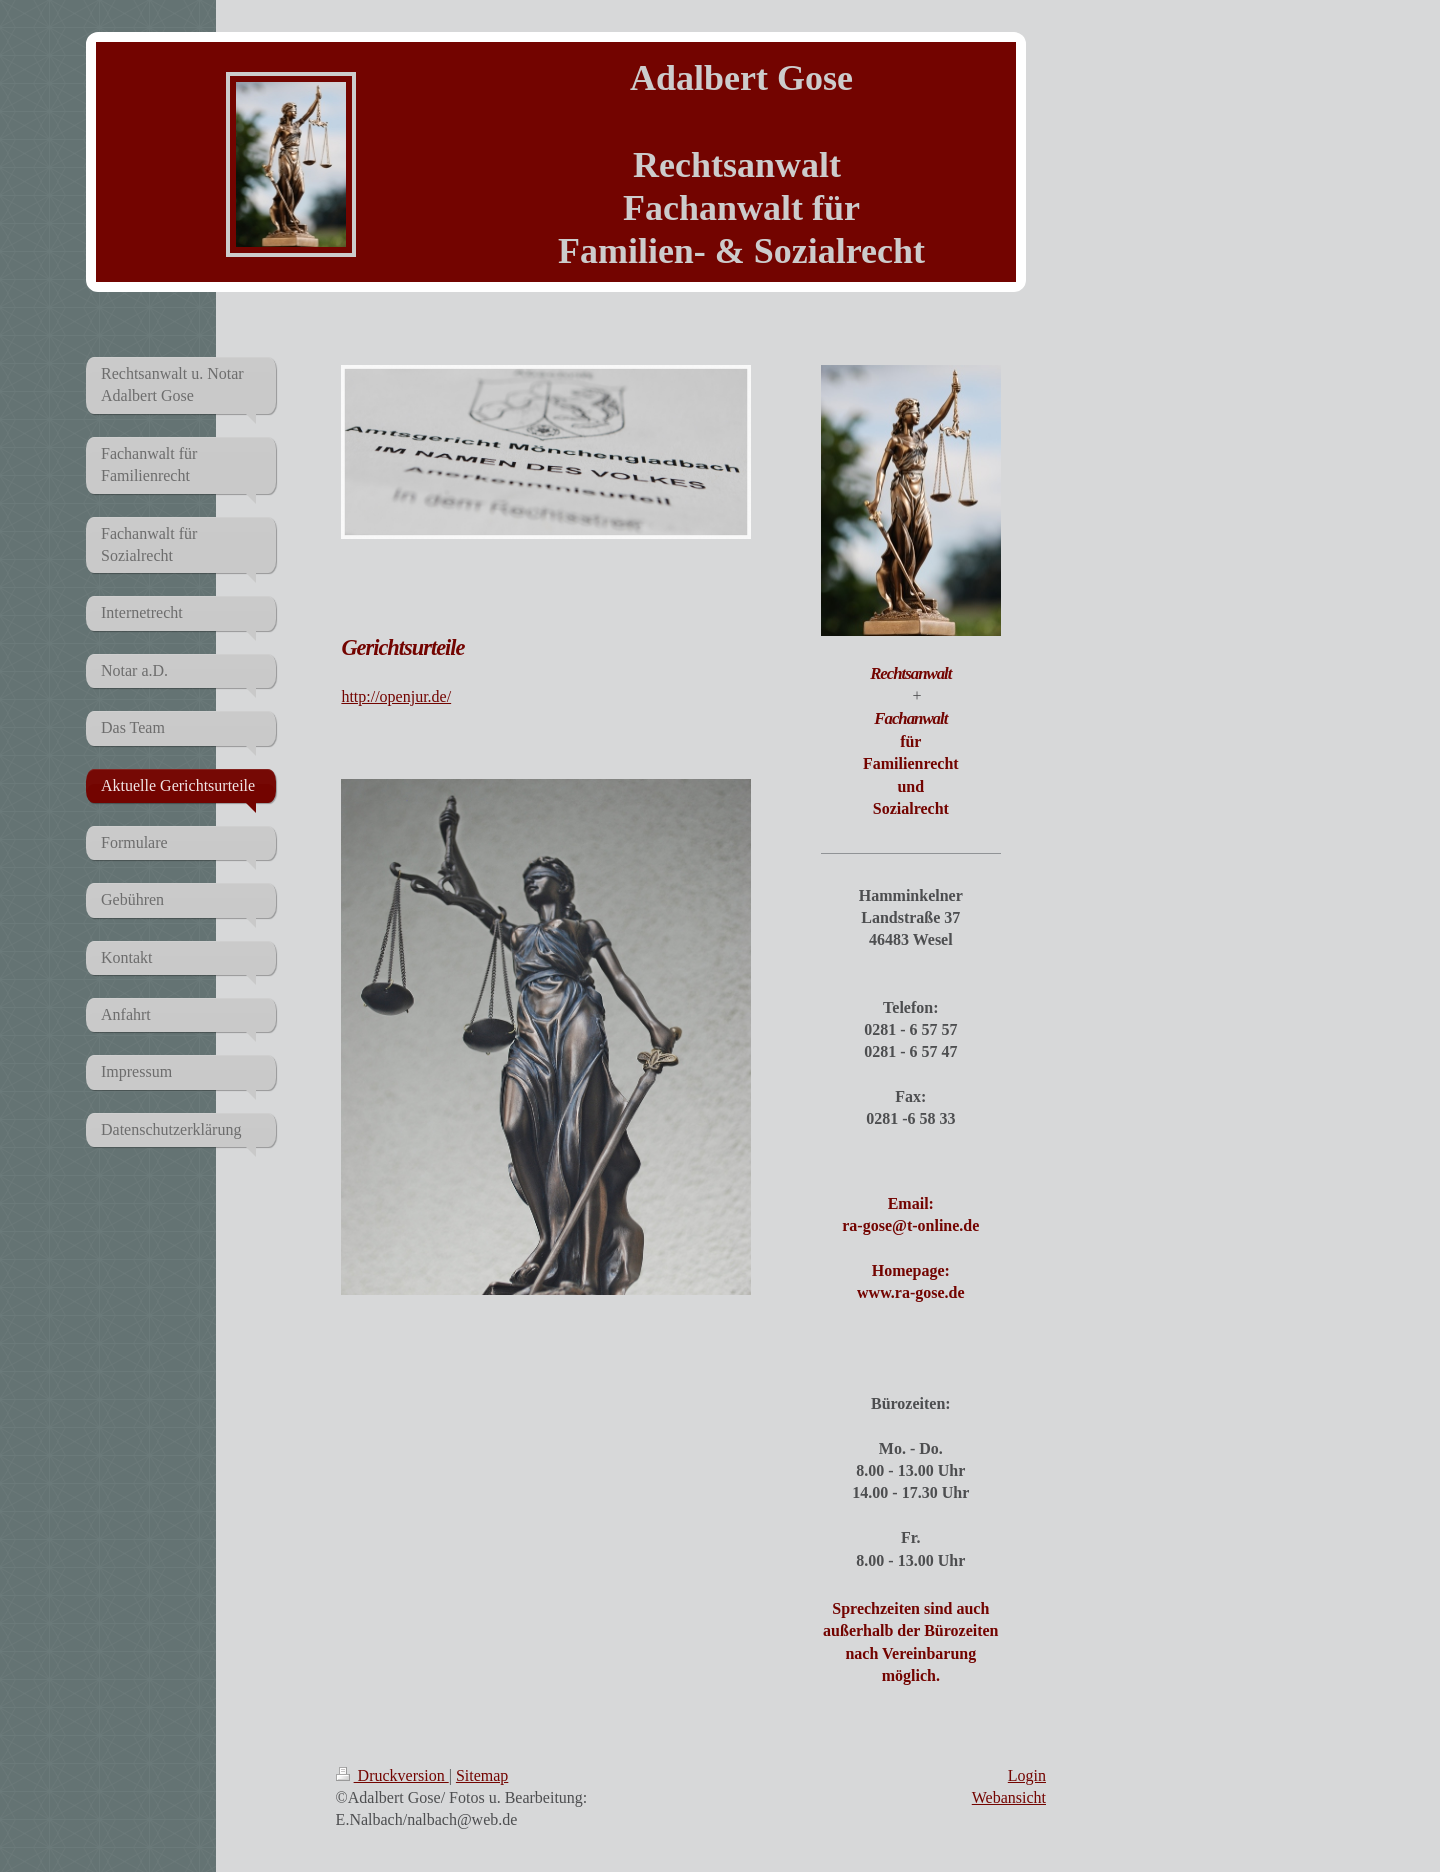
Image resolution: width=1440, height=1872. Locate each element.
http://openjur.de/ (396, 696)
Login (1027, 1775)
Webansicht (1009, 1797)
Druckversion (392, 1775)
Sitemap (482, 1775)
